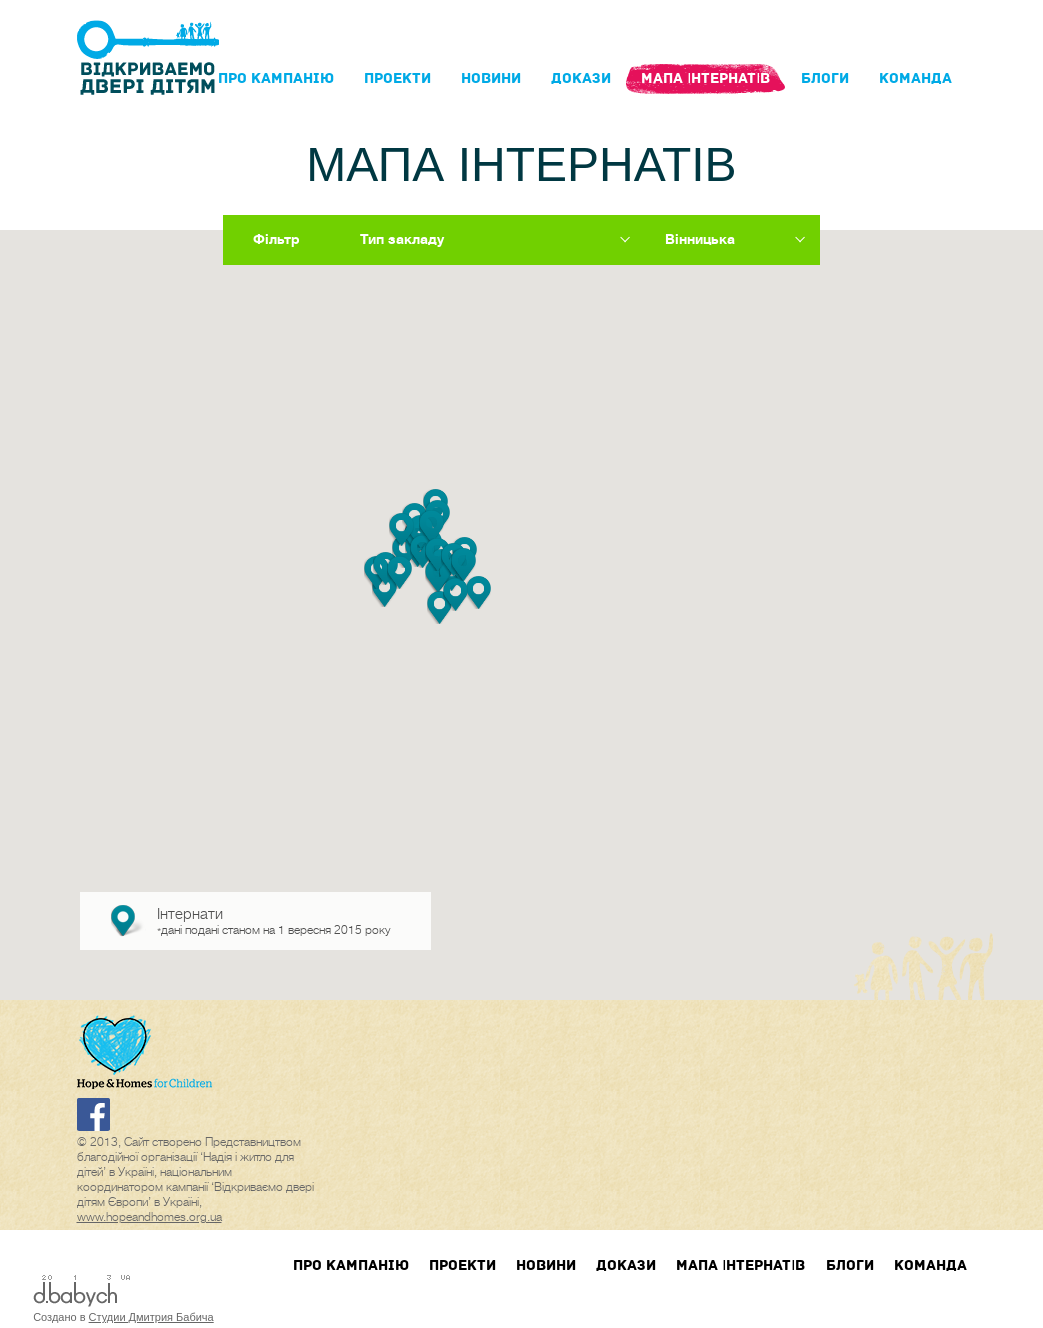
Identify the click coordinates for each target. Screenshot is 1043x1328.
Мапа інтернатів (705, 78)
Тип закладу (402, 239)
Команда (915, 78)
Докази (581, 78)
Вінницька (700, 239)
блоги (825, 78)
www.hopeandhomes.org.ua (149, 1217)
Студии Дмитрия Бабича (151, 1317)
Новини (491, 78)
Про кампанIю (276, 78)
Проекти (397, 78)
